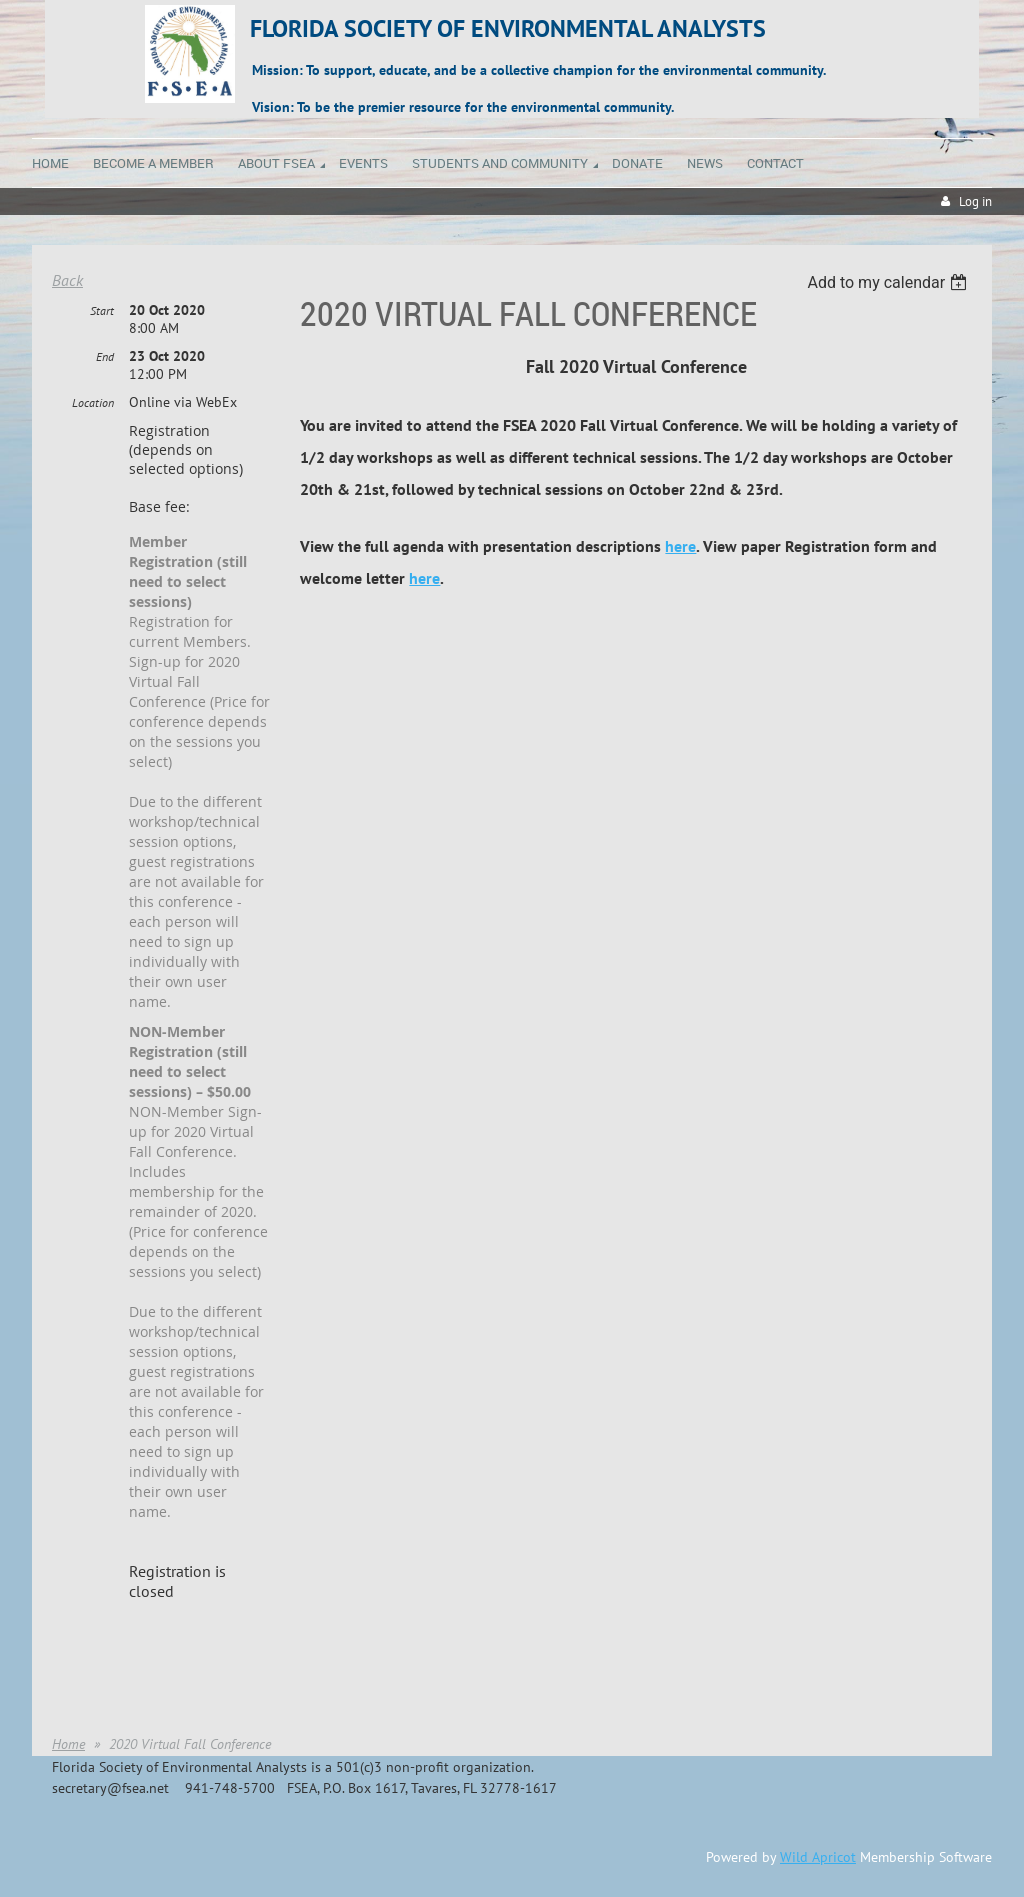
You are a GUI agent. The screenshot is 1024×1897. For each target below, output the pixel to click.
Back (67, 280)
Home (68, 1744)
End (105, 356)
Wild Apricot (818, 1857)
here (680, 546)
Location (93, 402)
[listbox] (889, 282)
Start (102, 310)
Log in (975, 201)
